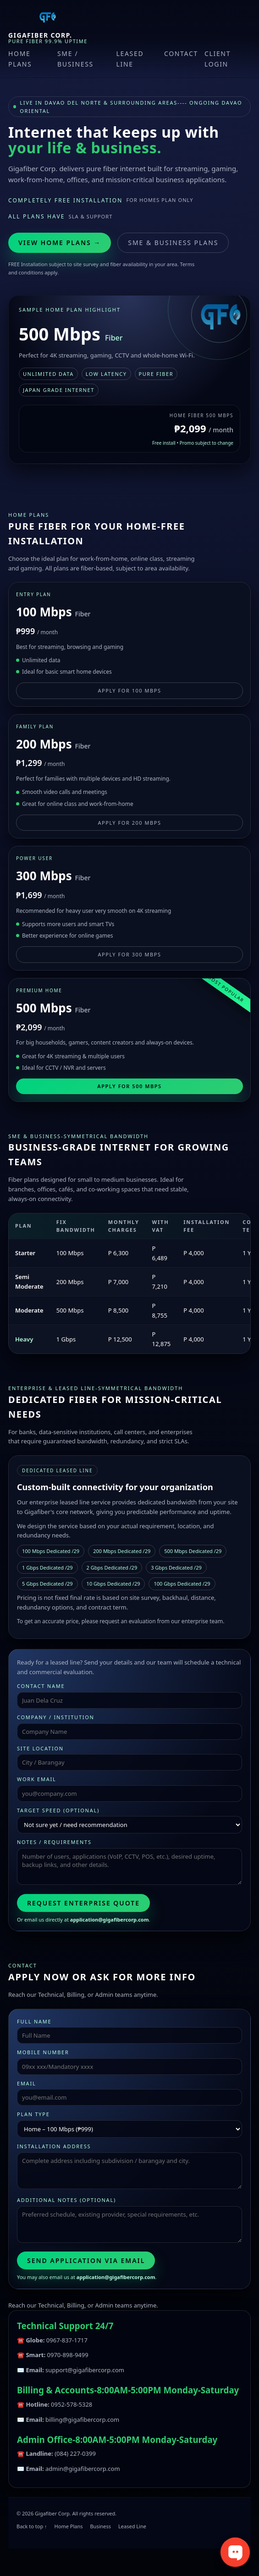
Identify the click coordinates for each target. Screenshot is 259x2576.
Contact (181, 53)
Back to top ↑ (32, 2526)
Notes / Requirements (54, 1841)
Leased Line (130, 58)
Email (26, 2083)
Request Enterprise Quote (83, 1903)
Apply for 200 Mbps (129, 822)
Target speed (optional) (58, 1810)
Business (100, 2526)
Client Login (217, 58)
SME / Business (75, 58)
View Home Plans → (59, 242)
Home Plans (20, 58)
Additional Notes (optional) (66, 2199)
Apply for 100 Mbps (129, 690)
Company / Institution (55, 1717)
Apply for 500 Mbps (129, 1086)
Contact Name (41, 1685)
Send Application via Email (86, 2260)
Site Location (40, 1748)
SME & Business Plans (173, 242)
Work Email (36, 1779)
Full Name (34, 2021)
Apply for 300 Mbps (129, 954)
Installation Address (54, 2146)
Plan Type (33, 2114)
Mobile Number (43, 2052)
